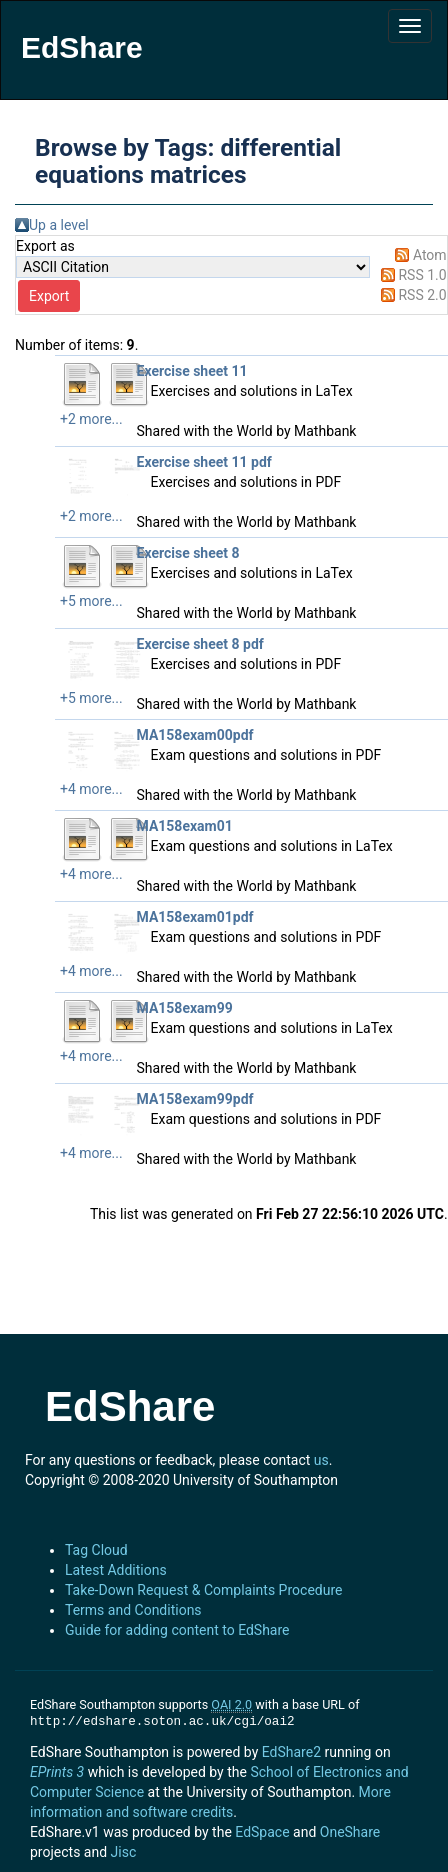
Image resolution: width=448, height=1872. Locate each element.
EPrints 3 (57, 1772)
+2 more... (91, 419)
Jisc (124, 1852)
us (321, 1460)
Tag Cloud (96, 1550)
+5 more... (91, 601)
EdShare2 (291, 1752)
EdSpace (262, 1832)
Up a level (59, 225)
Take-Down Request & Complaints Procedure (203, 1590)
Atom (430, 255)
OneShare (350, 1832)
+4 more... (91, 789)
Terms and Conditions (133, 1610)
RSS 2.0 (422, 295)
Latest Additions (116, 1570)
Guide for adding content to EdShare (177, 1630)
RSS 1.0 (422, 275)
